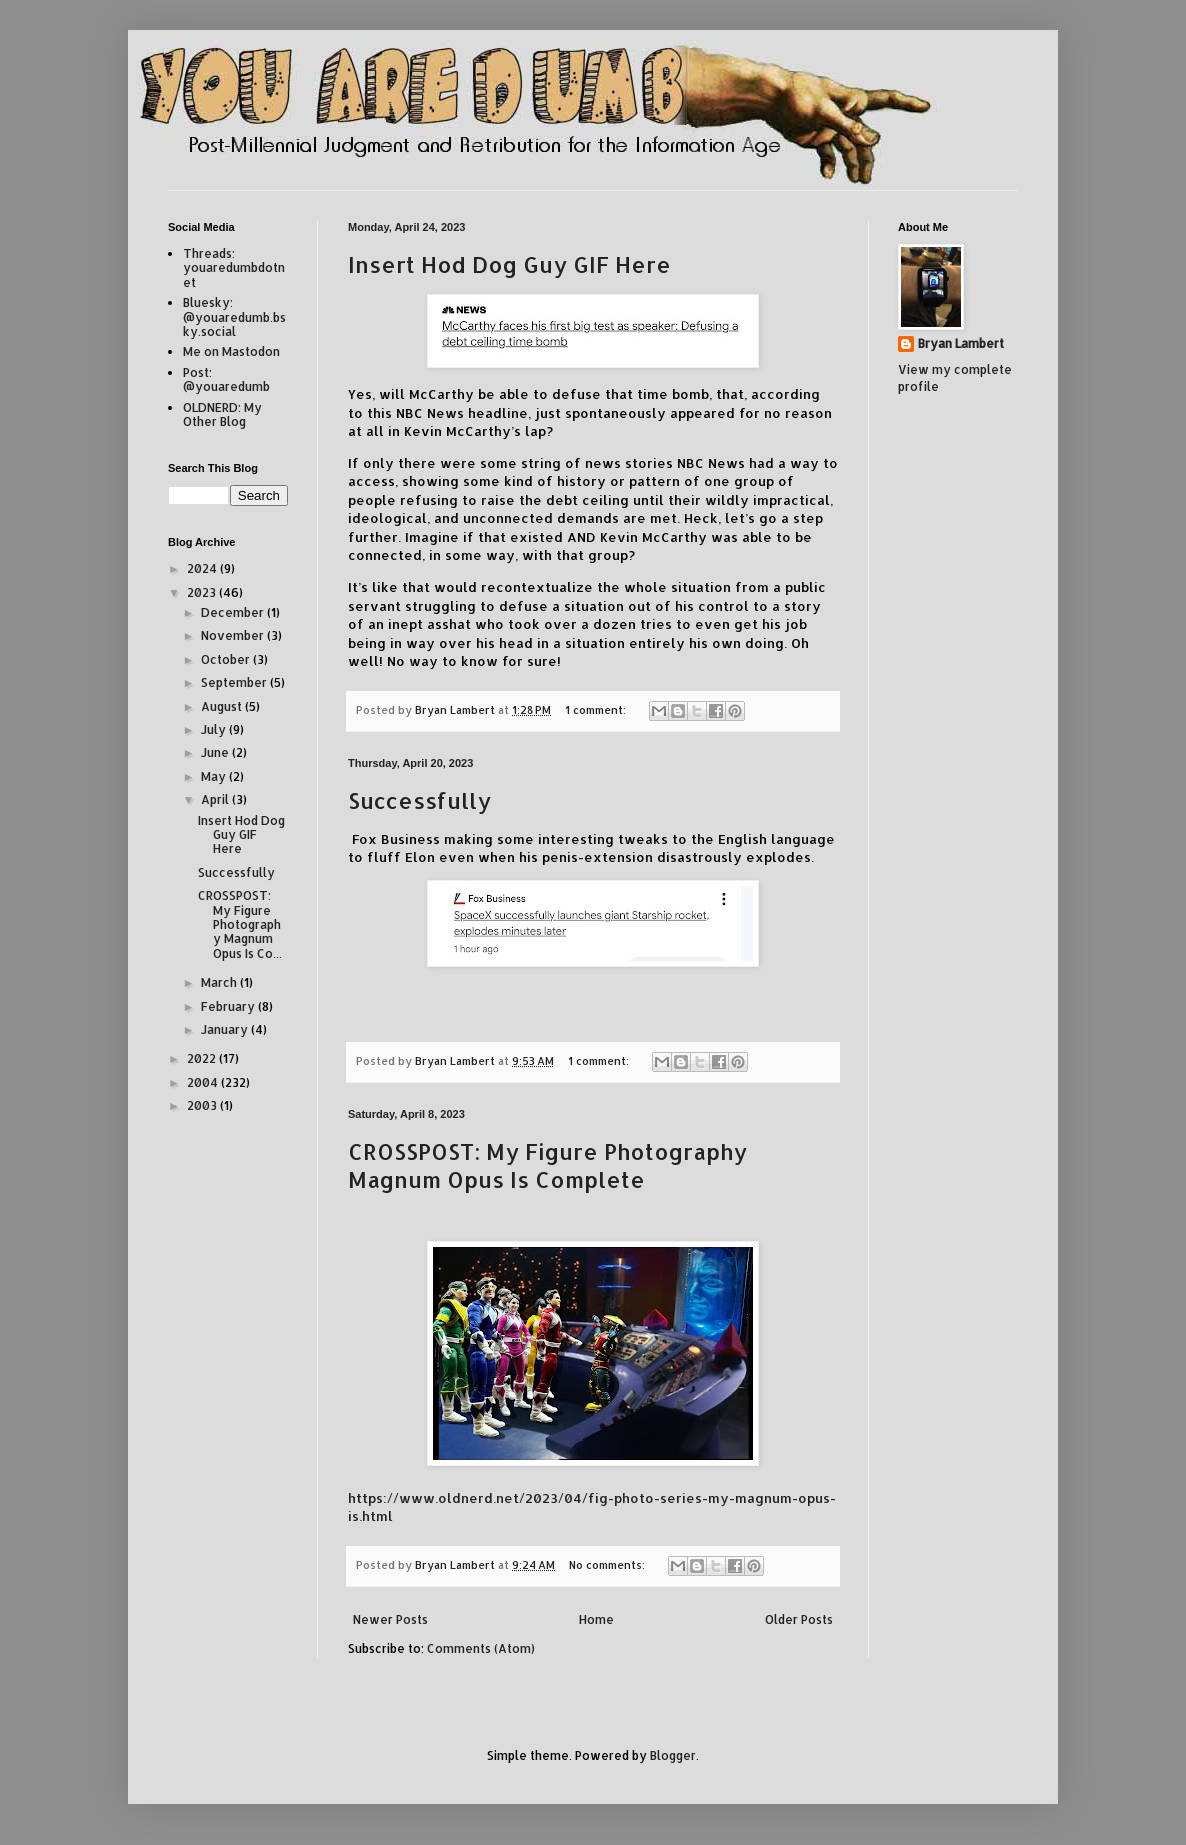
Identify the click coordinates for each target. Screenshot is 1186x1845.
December (234, 612)
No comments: (608, 1565)
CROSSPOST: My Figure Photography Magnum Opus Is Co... (240, 924)
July (215, 729)
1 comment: (597, 710)
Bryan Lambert (961, 343)
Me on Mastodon (231, 351)
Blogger (673, 1755)
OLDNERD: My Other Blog (222, 414)
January (226, 1029)
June (216, 752)
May (215, 776)
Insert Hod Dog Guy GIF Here (509, 264)
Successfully (419, 800)
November (234, 635)
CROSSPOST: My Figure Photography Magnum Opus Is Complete (547, 1165)
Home (596, 1619)
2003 (203, 1105)
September (235, 682)
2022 (203, 1058)
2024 (203, 568)
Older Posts (799, 1619)
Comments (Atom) (481, 1648)
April (216, 799)
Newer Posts (390, 1619)
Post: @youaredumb (226, 379)
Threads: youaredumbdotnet (234, 268)
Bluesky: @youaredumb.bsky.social (234, 317)
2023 (203, 592)
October (227, 659)
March (220, 982)
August (223, 706)
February (229, 1006)
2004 (204, 1082)
